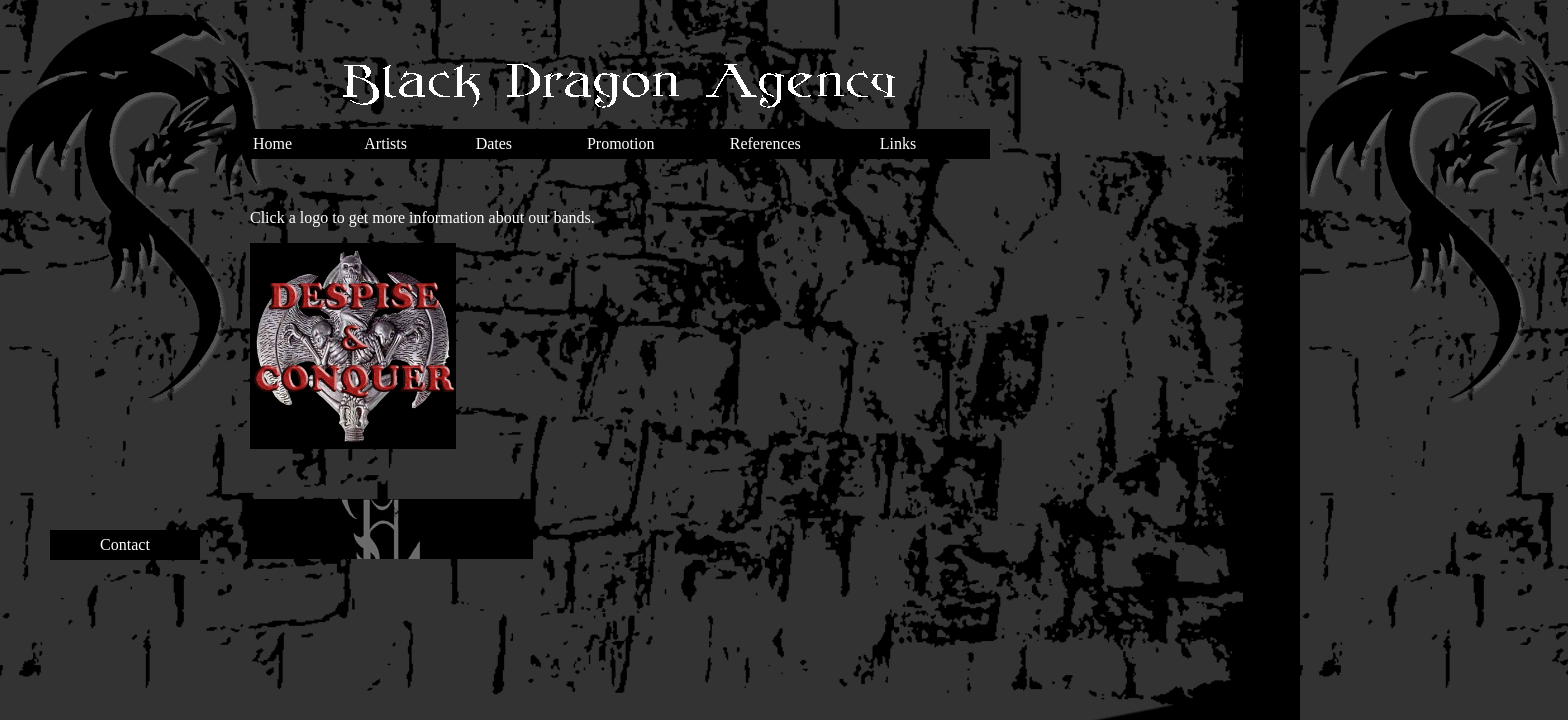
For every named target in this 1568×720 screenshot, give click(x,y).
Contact (125, 544)
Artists (385, 143)
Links (898, 143)
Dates (494, 143)
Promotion (621, 143)
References (765, 143)
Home (272, 143)
